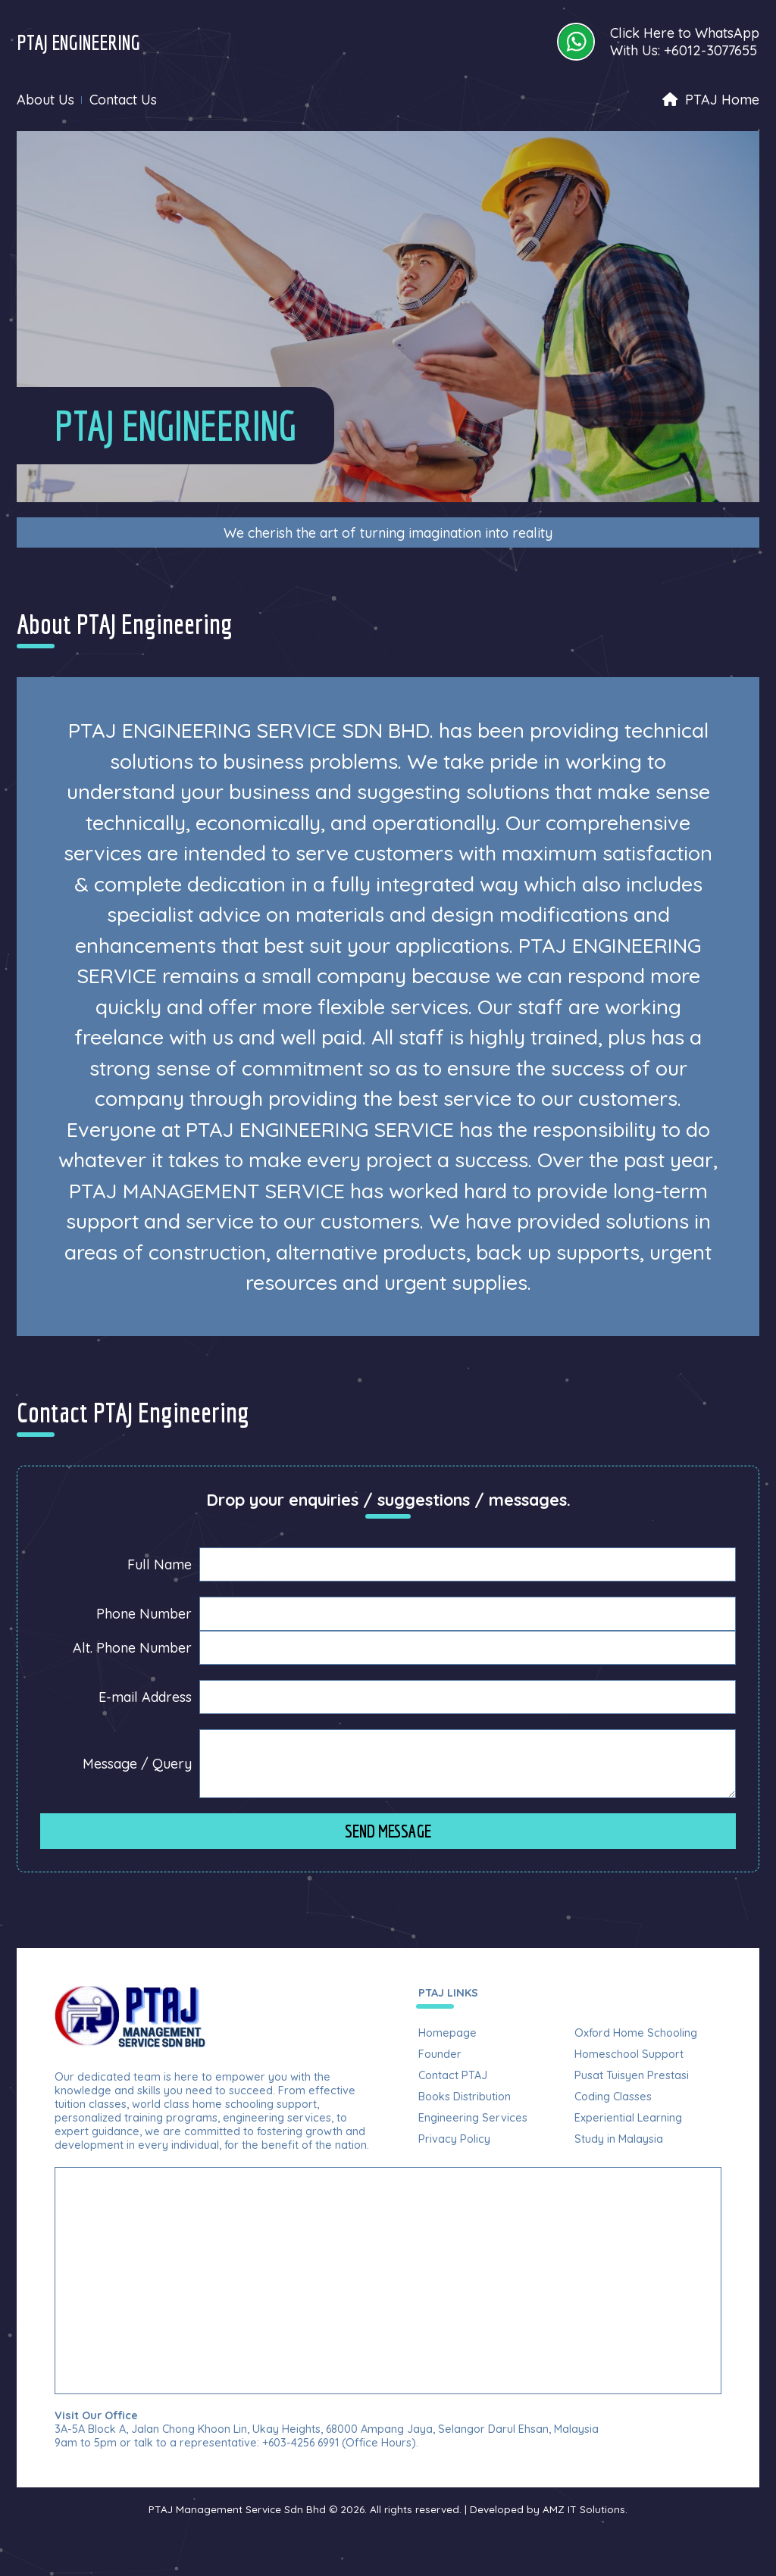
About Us (45, 99)
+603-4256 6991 (300, 2443)
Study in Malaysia (618, 2139)
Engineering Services (472, 2118)
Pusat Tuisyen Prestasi (631, 2075)
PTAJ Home (710, 99)
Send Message (388, 1831)
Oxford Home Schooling (635, 2033)
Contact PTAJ (452, 2075)
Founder (440, 2054)
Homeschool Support (629, 2054)
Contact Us (123, 99)
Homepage (447, 2033)
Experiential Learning (628, 2118)
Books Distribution (464, 2096)
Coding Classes (613, 2096)
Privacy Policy (454, 2139)
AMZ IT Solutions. (585, 2509)
